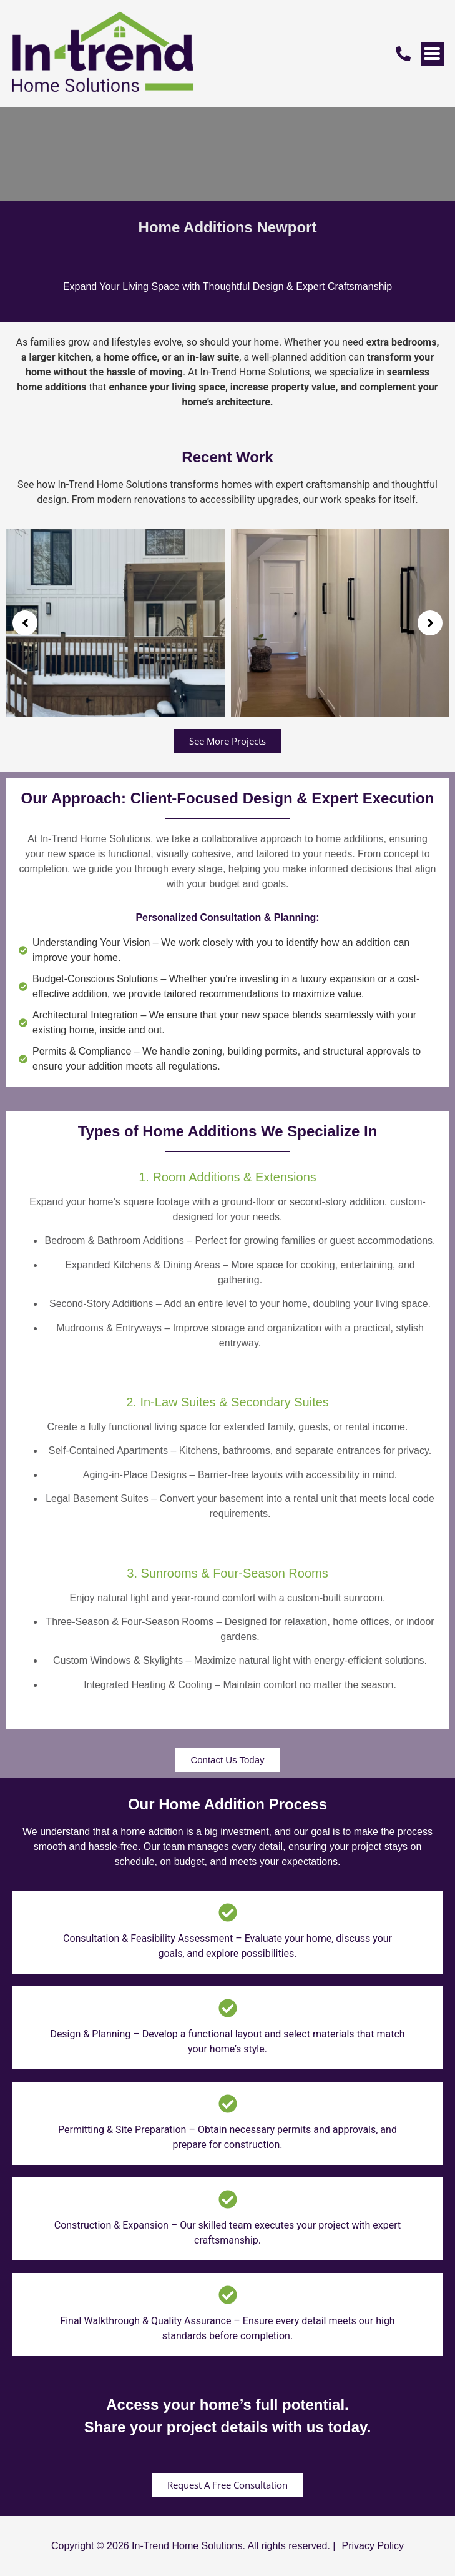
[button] (24, 622)
